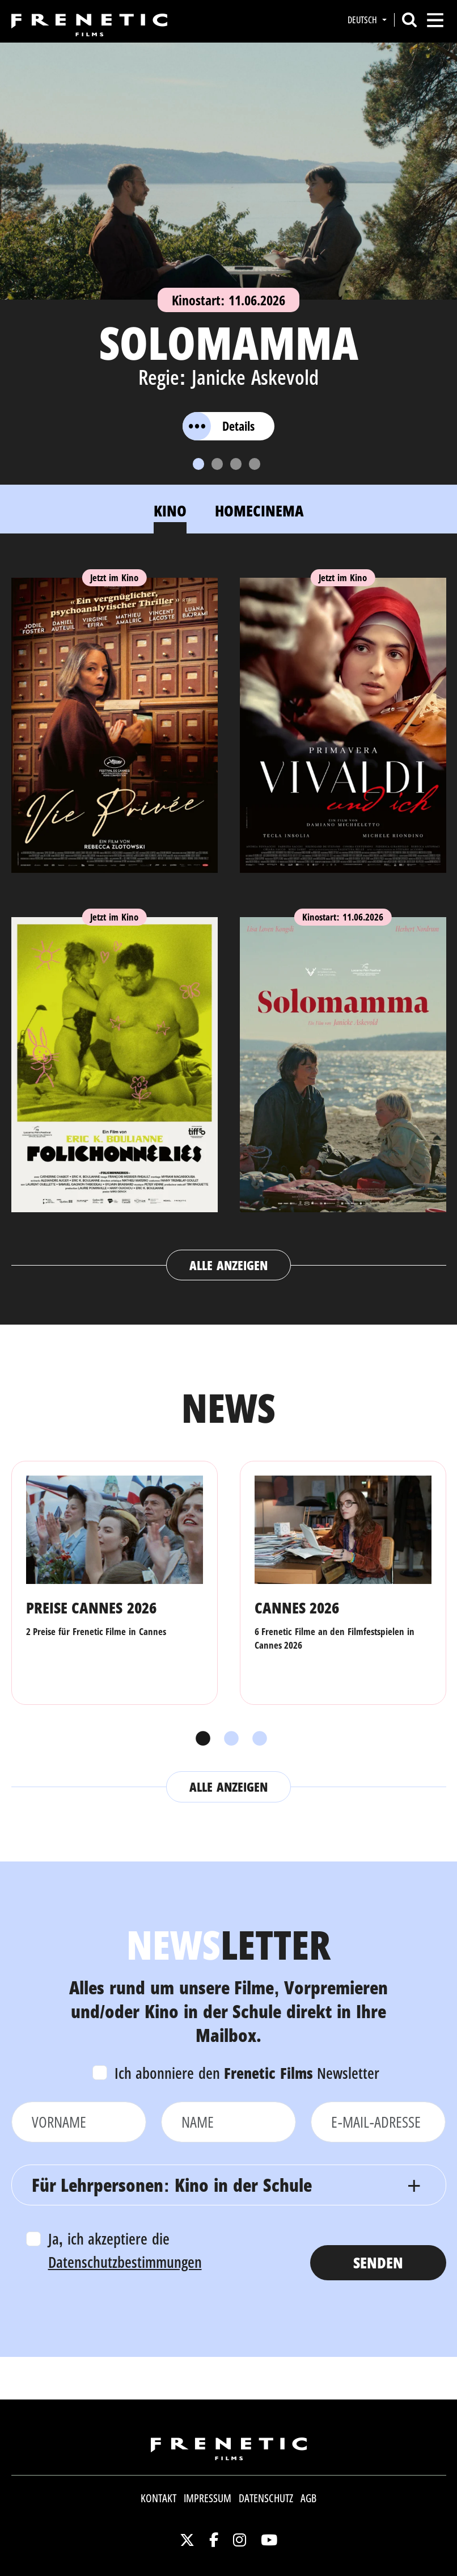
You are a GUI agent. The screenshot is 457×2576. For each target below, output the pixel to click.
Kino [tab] (170, 510)
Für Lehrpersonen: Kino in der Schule (172, 2184)
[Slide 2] (217, 464)
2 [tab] (228, 1739)
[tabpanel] (228, 918)
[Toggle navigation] (435, 20)
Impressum (207, 2498)
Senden (378, 2262)
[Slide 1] (198, 464)
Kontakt (158, 2498)
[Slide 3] (236, 464)
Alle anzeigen (228, 1265)
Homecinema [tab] (259, 510)
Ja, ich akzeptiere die (125, 2250)
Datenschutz (266, 2498)
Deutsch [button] (363, 20)
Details (219, 426)
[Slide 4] (254, 464)
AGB (308, 2498)
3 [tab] (257, 1739)
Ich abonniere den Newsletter (247, 2072)
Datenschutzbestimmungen (125, 2261)
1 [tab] (200, 1739)
